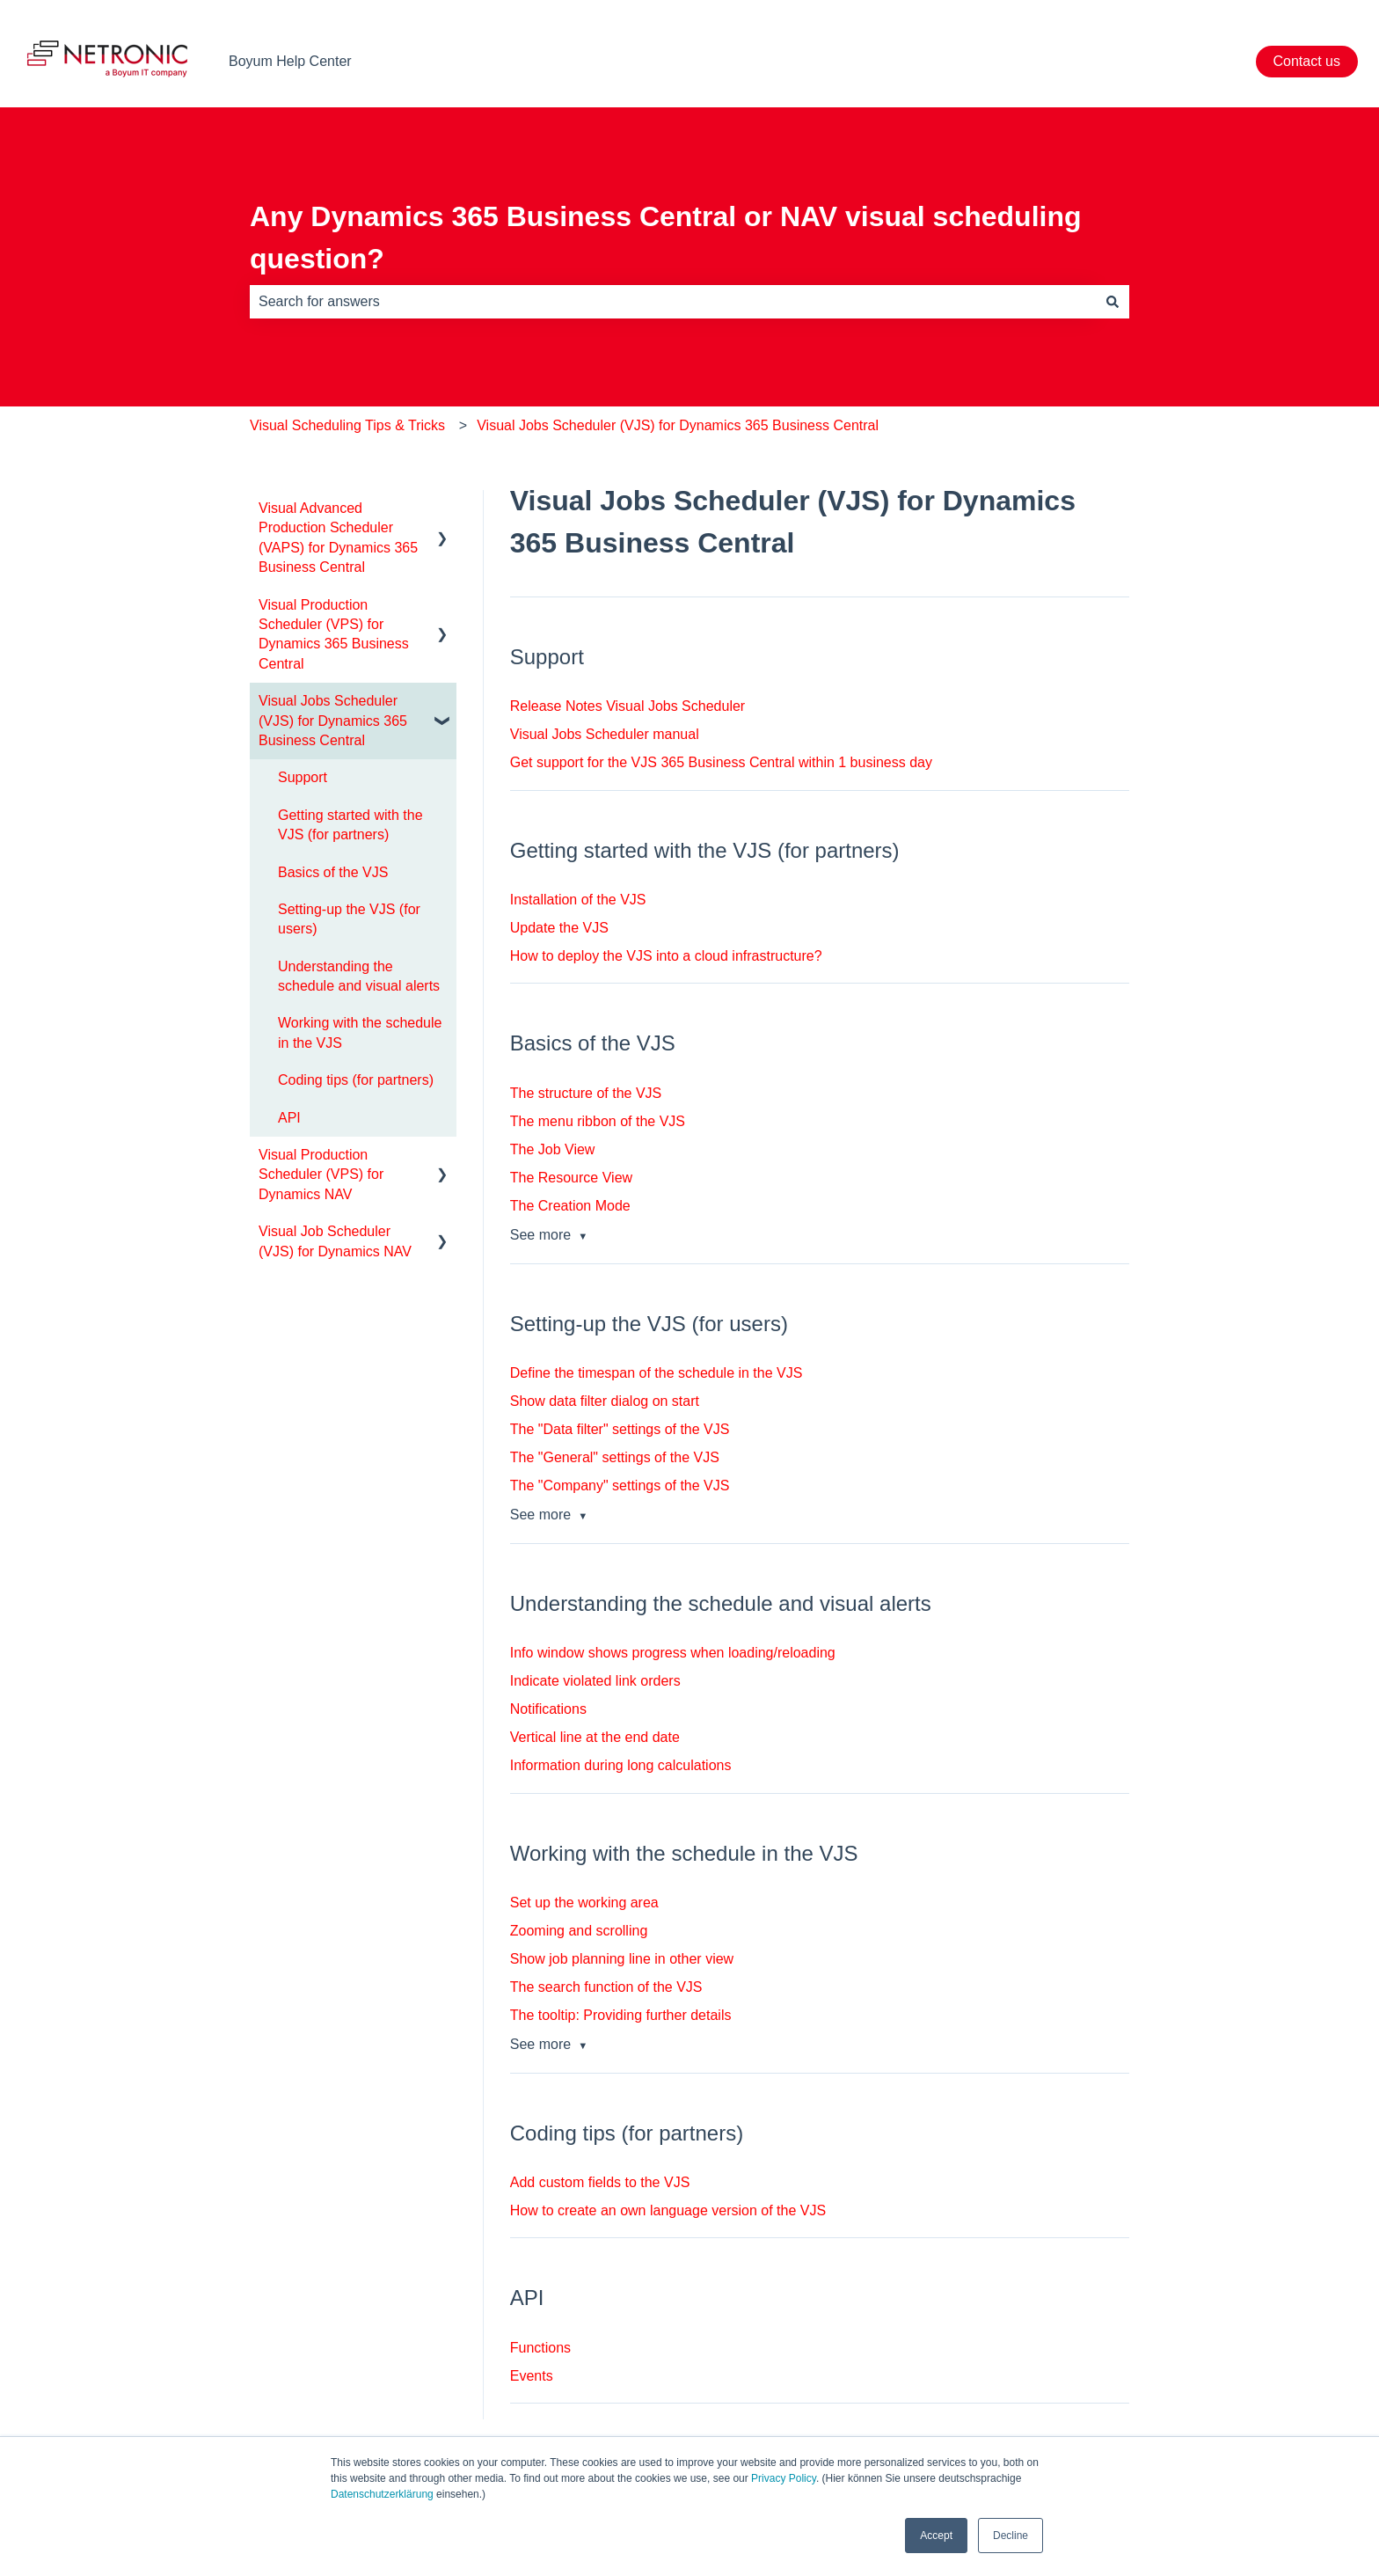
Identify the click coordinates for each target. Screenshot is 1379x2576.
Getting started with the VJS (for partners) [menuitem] (350, 825)
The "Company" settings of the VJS (620, 1485)
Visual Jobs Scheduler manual (604, 734)
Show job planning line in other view (621, 1958)
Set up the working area (584, 1902)
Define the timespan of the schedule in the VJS (656, 1372)
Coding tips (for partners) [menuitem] (356, 1079)
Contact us (1306, 61)
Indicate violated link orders (595, 1680)
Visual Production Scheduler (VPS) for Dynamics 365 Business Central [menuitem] (334, 634)
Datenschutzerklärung (382, 2494)
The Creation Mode (570, 1205)
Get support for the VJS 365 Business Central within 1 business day (721, 762)
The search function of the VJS (606, 1987)
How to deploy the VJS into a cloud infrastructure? (666, 955)
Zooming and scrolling (579, 1930)
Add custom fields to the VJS (600, 2182)
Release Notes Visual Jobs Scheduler (627, 706)
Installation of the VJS (578, 899)
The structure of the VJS (586, 1093)
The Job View (552, 1149)
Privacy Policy (783, 2478)
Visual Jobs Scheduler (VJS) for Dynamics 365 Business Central (678, 425)
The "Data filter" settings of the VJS (620, 1429)
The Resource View (571, 1177)
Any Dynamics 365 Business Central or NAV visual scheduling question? (666, 237)
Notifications (548, 1708)
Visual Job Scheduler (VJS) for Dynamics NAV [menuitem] (335, 1241)
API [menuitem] (289, 1117)
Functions (540, 2347)
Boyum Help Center (290, 61)
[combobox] (673, 301)
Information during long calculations (621, 1765)
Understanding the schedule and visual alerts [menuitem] (359, 976)
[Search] (1112, 301)
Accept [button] (936, 2535)
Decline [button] (1010, 2535)
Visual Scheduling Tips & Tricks (347, 425)
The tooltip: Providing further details (621, 2015)
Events (531, 2375)
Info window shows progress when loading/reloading (672, 1652)
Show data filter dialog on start (604, 1401)
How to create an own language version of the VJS (668, 2210)
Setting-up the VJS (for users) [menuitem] (349, 919)
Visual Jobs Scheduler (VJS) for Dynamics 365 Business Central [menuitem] (333, 720)
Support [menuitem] (302, 777)
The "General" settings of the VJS (614, 1457)
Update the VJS (559, 927)
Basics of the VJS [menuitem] (333, 872)
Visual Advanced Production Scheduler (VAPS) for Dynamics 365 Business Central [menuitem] (338, 537)
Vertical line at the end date (595, 1737)
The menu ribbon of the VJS (597, 1121)
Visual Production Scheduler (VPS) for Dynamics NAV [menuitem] (321, 1174)
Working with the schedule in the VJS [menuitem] (359, 1032)
